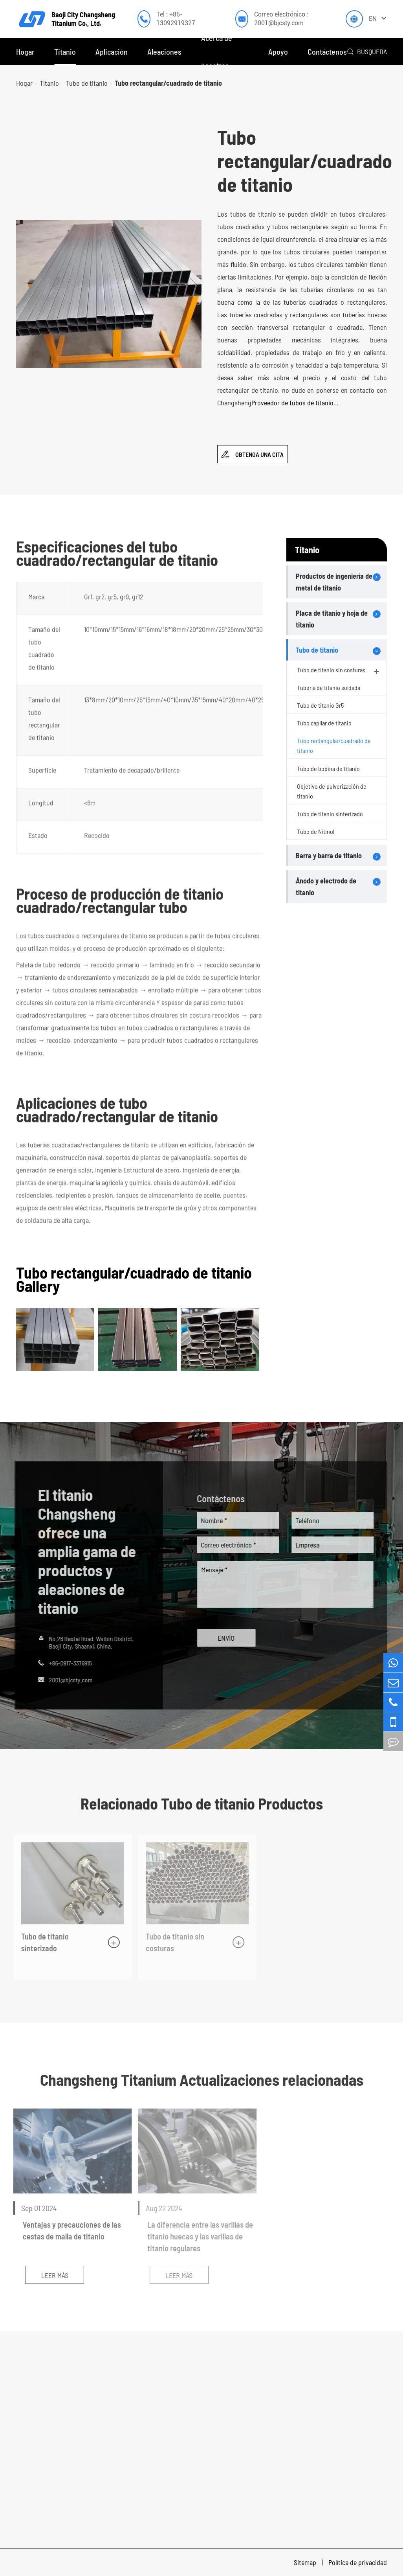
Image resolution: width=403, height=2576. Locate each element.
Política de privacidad (357, 2562)
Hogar (25, 51)
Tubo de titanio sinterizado (330, 813)
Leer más (50, 2275)
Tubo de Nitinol (315, 831)
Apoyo (278, 51)
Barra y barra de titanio (329, 855)
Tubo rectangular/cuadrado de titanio (168, 83)
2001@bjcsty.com (66, 1680)
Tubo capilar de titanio (324, 723)
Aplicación (111, 51)
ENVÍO (230, 1638)
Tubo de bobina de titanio (328, 768)
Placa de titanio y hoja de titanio (332, 619)
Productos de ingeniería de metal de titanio (334, 582)
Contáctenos (327, 51)
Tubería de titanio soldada (328, 687)
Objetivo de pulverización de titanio (331, 791)
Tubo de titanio (87, 83)
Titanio (65, 51)
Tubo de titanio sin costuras (339, 671)
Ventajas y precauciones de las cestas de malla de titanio (67, 2230)
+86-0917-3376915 (66, 1663)
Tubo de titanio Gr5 (320, 705)
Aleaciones (164, 51)
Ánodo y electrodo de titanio (326, 886)
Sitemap (306, 2562)
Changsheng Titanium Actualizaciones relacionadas (201, 2079)
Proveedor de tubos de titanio (293, 402)
